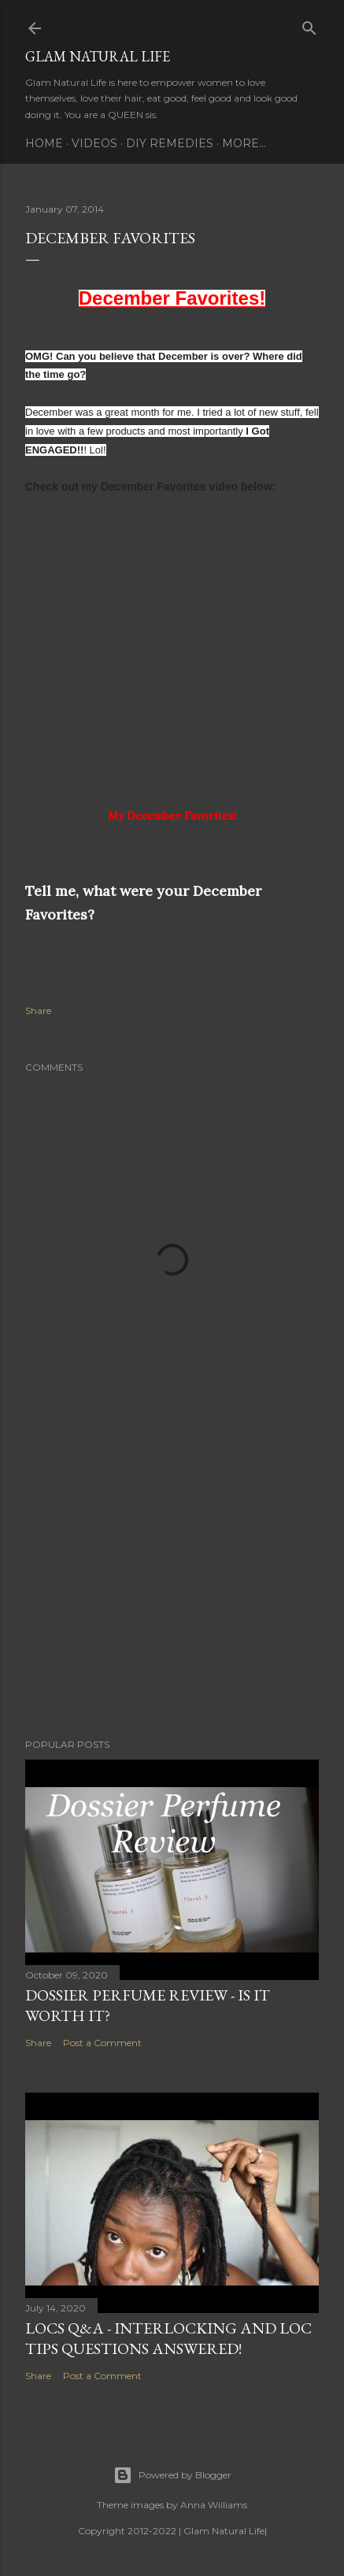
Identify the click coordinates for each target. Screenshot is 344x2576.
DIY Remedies (169, 143)
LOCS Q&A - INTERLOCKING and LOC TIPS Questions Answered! (168, 2338)
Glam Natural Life (97, 56)
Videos (94, 143)
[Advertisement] (172, 1589)
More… (244, 143)
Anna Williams (213, 2505)
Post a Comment (102, 2043)
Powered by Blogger (172, 2475)
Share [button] (38, 1010)
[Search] (309, 24)
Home (44, 143)
